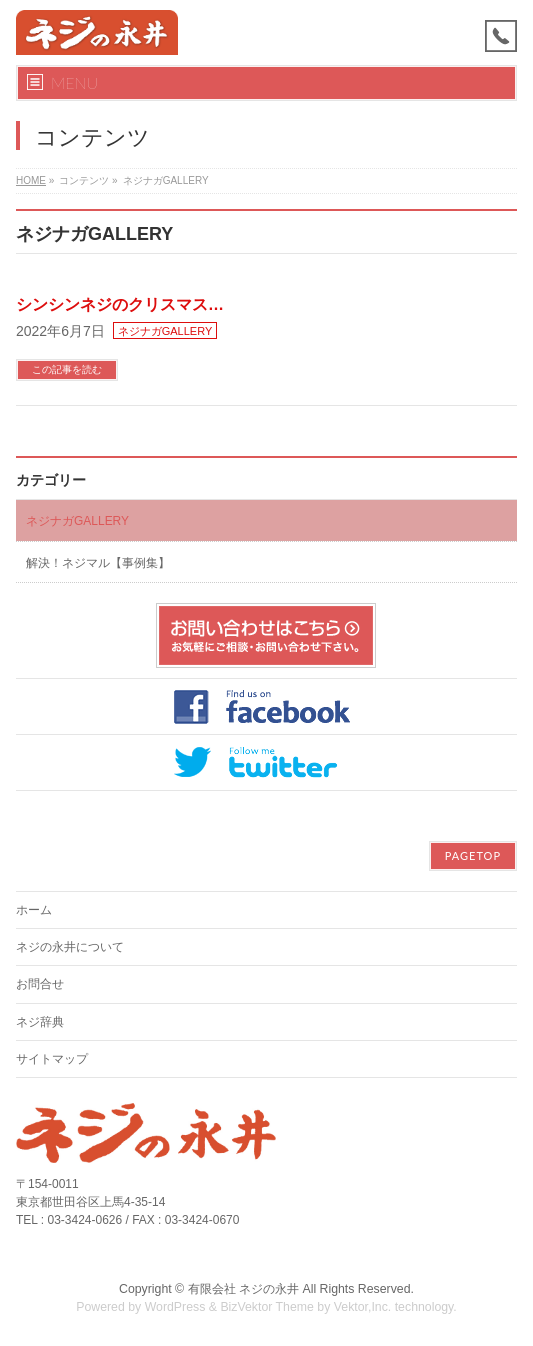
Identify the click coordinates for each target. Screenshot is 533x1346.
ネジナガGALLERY (165, 331)
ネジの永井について (70, 947)
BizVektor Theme (267, 1307)
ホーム (34, 910)
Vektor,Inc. (363, 1307)
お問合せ (40, 984)
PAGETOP (473, 855)
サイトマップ (52, 1059)
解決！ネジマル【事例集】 (98, 563)
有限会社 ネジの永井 (243, 1289)
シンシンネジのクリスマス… (120, 304)
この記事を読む (67, 369)
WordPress (175, 1307)
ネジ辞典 (40, 1022)
